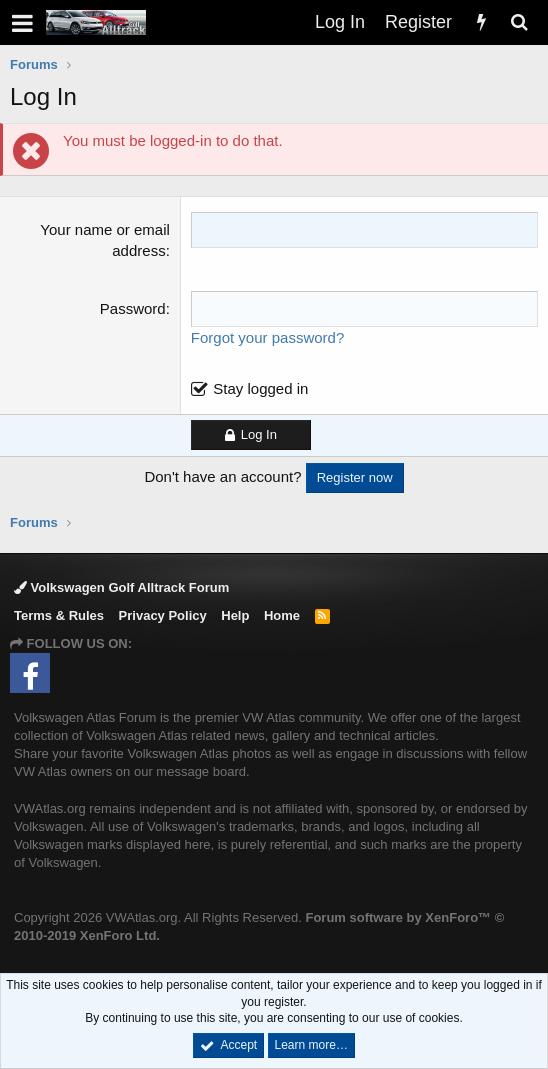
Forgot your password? (267, 337)
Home (282, 615)
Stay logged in (260, 388)
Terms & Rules (59, 615)
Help (235, 615)
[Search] (519, 22)
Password (133, 308)
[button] (22, 22)
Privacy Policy (163, 615)
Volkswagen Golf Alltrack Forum (121, 587)
